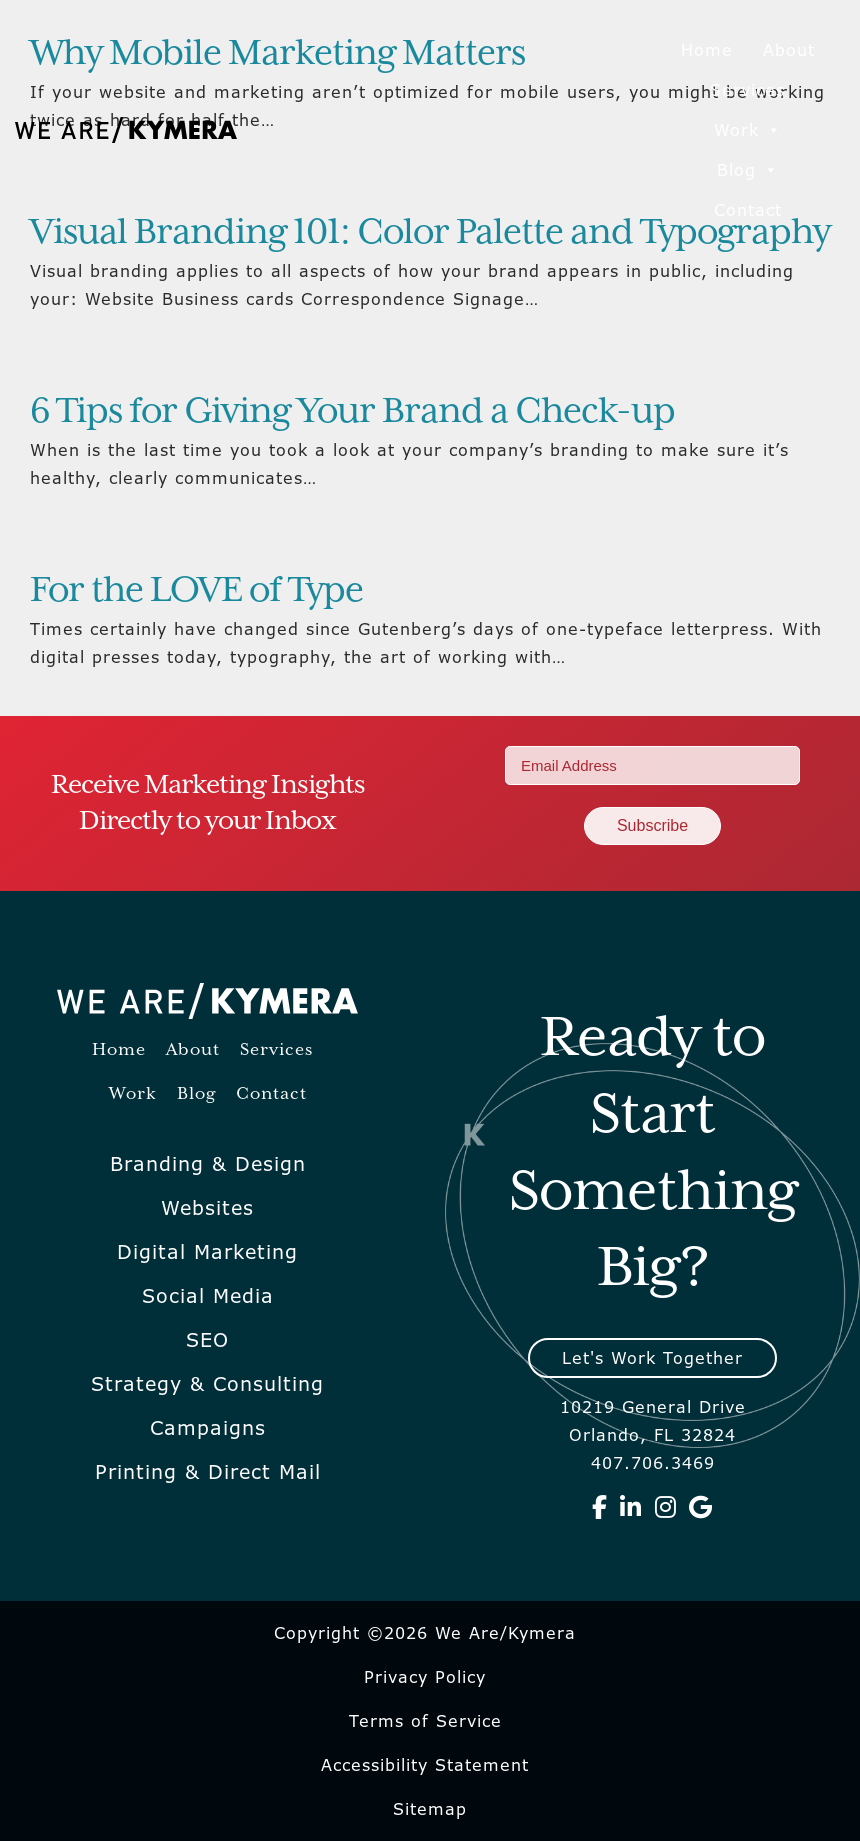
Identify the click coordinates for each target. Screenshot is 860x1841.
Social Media (208, 1296)
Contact (748, 210)
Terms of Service (425, 1721)
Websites (207, 1208)
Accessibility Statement (425, 1765)
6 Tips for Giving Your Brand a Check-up (352, 412)
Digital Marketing (207, 1252)
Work (748, 130)
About (789, 50)
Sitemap (430, 1809)
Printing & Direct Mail (208, 1472)
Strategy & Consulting (207, 1384)
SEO (207, 1340)
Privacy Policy (425, 1677)
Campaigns (208, 1428)
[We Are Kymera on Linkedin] (631, 1507)
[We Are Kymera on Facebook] (600, 1507)
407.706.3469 (653, 1463)
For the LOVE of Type (196, 591)
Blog (748, 170)
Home (707, 50)
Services (747, 90)
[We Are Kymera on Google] (701, 1507)
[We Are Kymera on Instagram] (666, 1507)
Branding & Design (208, 1164)
